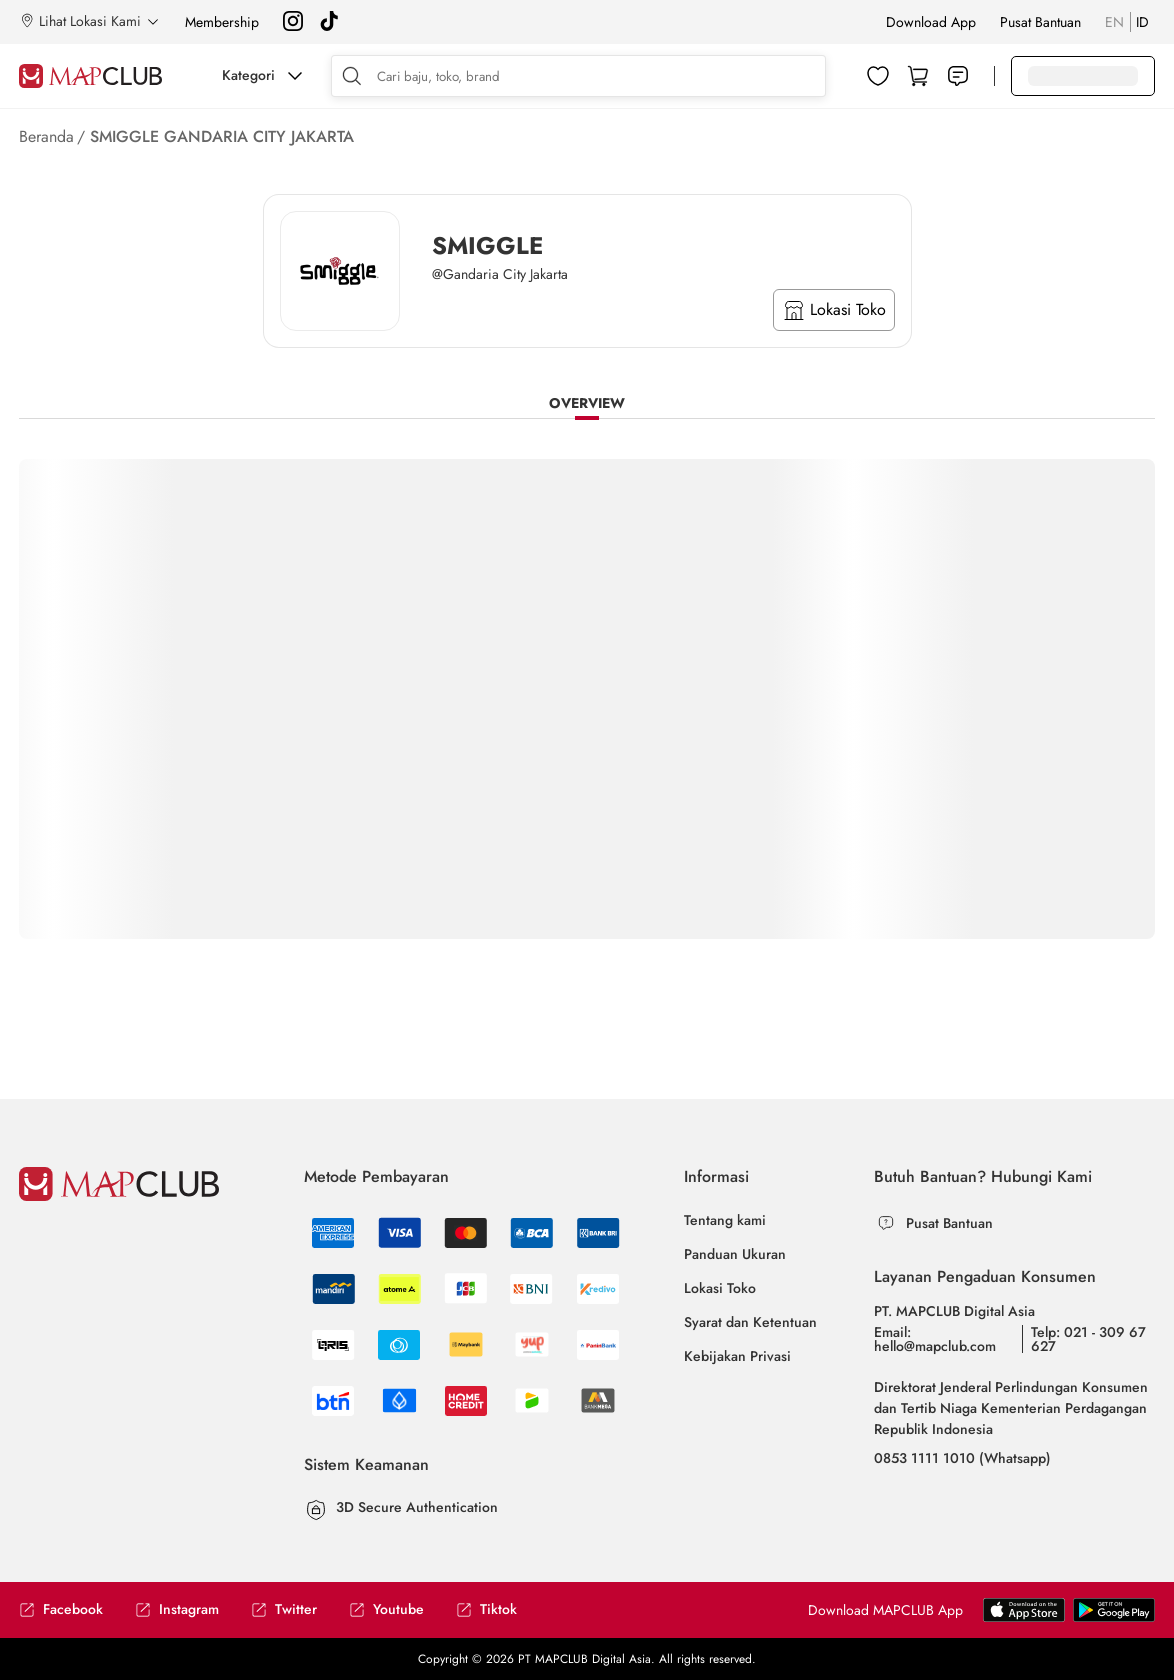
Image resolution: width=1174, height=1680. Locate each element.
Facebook (61, 1609)
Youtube (386, 1609)
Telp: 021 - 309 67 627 (1088, 1339)
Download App (931, 22)
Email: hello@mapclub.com (935, 1339)
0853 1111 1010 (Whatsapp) (962, 1458)
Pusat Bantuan (1040, 22)
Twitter (284, 1609)
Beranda (46, 136)
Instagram (177, 1609)
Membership (222, 22)
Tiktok (486, 1609)
